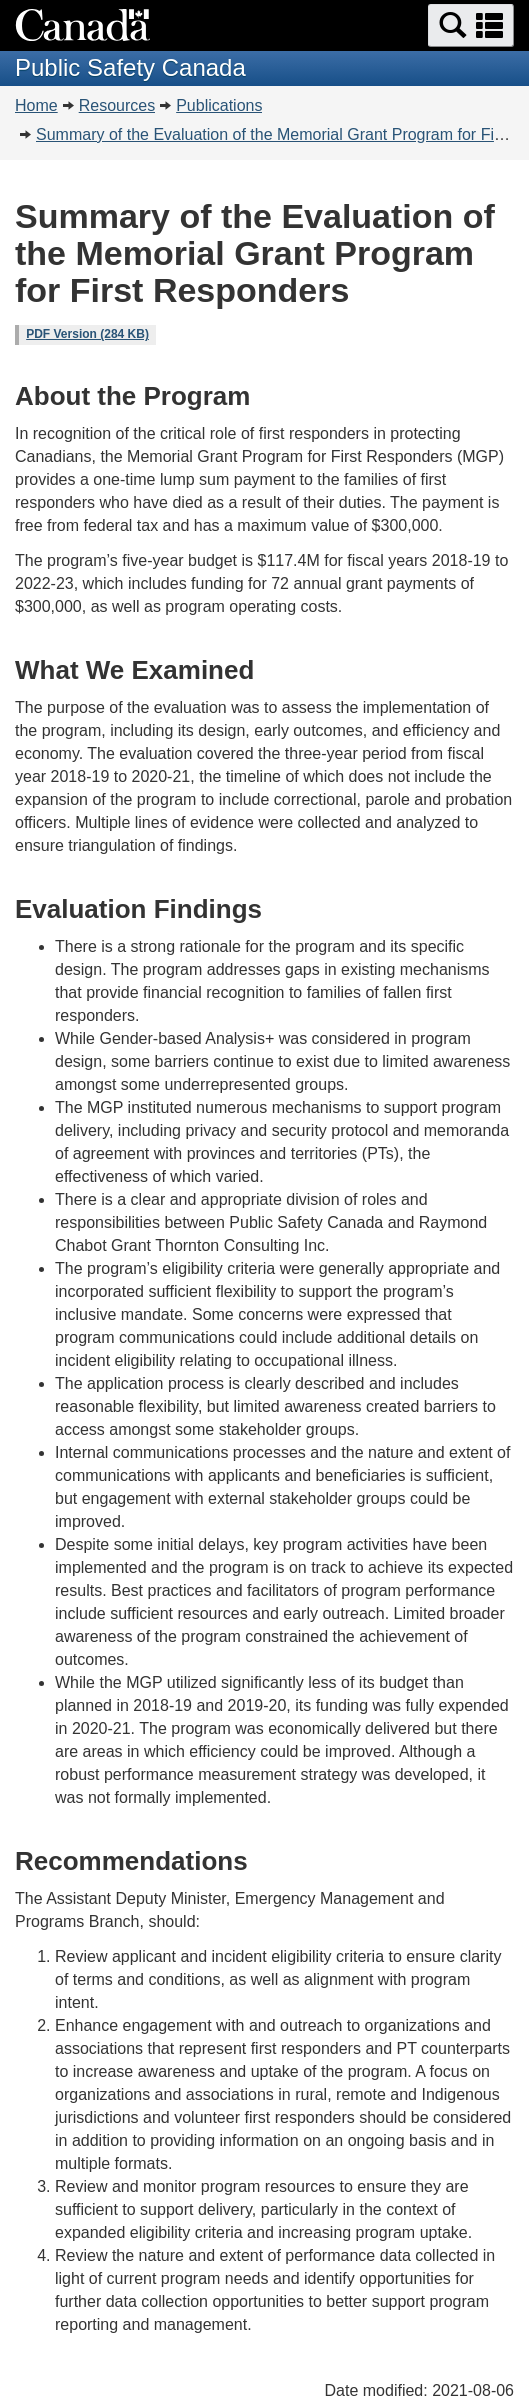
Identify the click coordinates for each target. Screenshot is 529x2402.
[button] (471, 25)
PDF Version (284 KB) (87, 334)
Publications (219, 105)
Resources (117, 105)
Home (36, 105)
